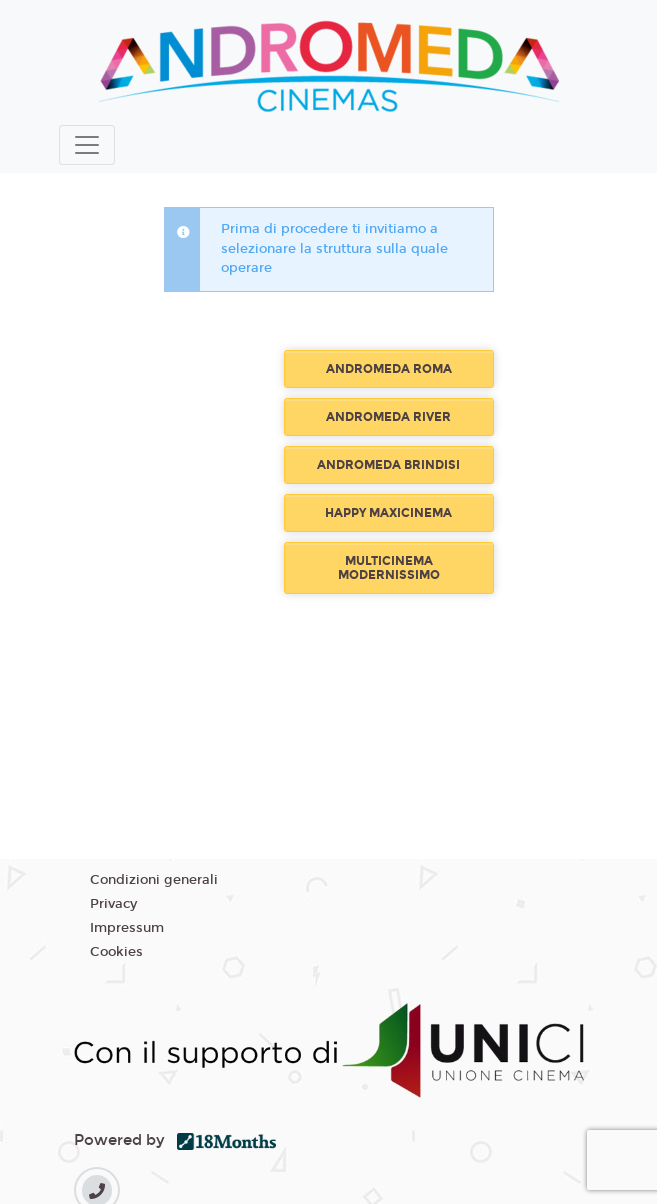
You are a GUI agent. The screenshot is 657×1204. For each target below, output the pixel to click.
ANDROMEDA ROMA (389, 369)
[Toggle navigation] (87, 145)
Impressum (127, 928)
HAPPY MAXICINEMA (388, 513)
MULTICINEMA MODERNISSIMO (389, 568)
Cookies (116, 952)
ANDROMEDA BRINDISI (388, 465)
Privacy (113, 904)
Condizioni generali (154, 880)
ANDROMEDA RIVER (388, 417)
